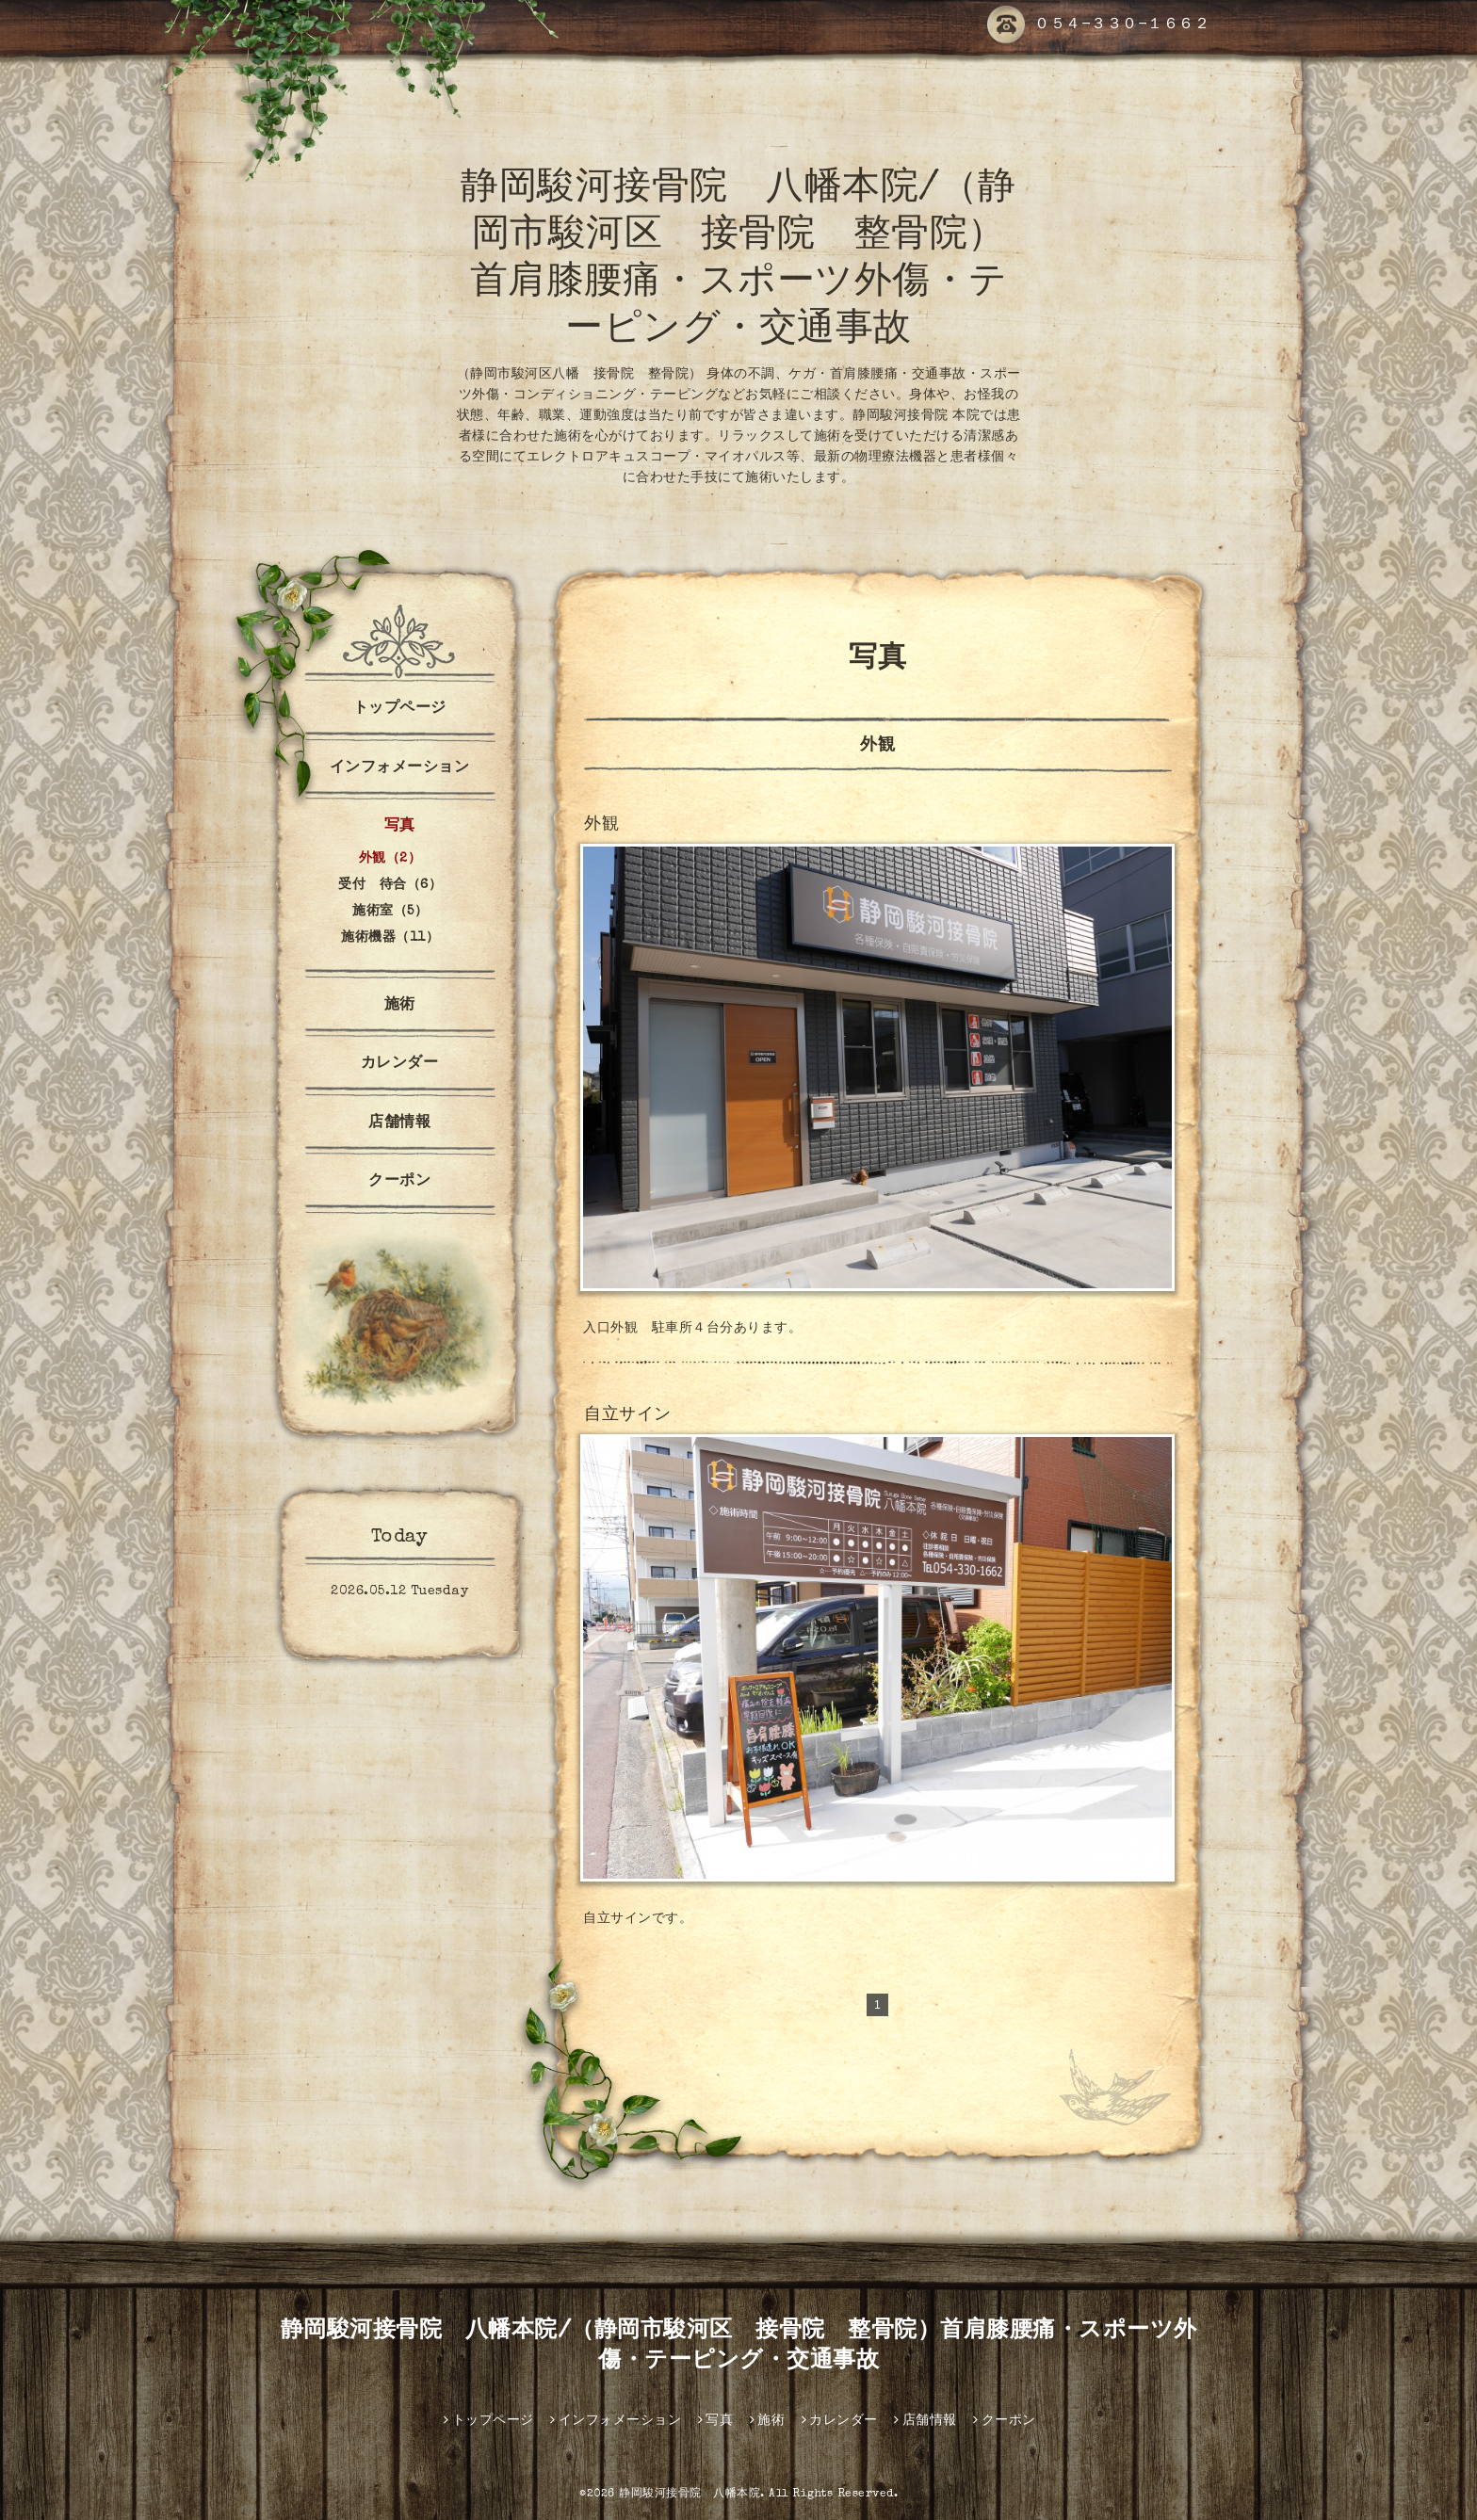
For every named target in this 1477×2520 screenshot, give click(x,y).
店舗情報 (399, 1123)
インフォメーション (400, 768)
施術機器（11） (390, 938)
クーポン (399, 1181)
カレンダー (400, 1064)
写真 (399, 826)
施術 (399, 1005)
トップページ (399, 709)
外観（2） (390, 858)
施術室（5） (390, 911)
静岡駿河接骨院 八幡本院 (689, 2494)
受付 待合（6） (390, 885)
